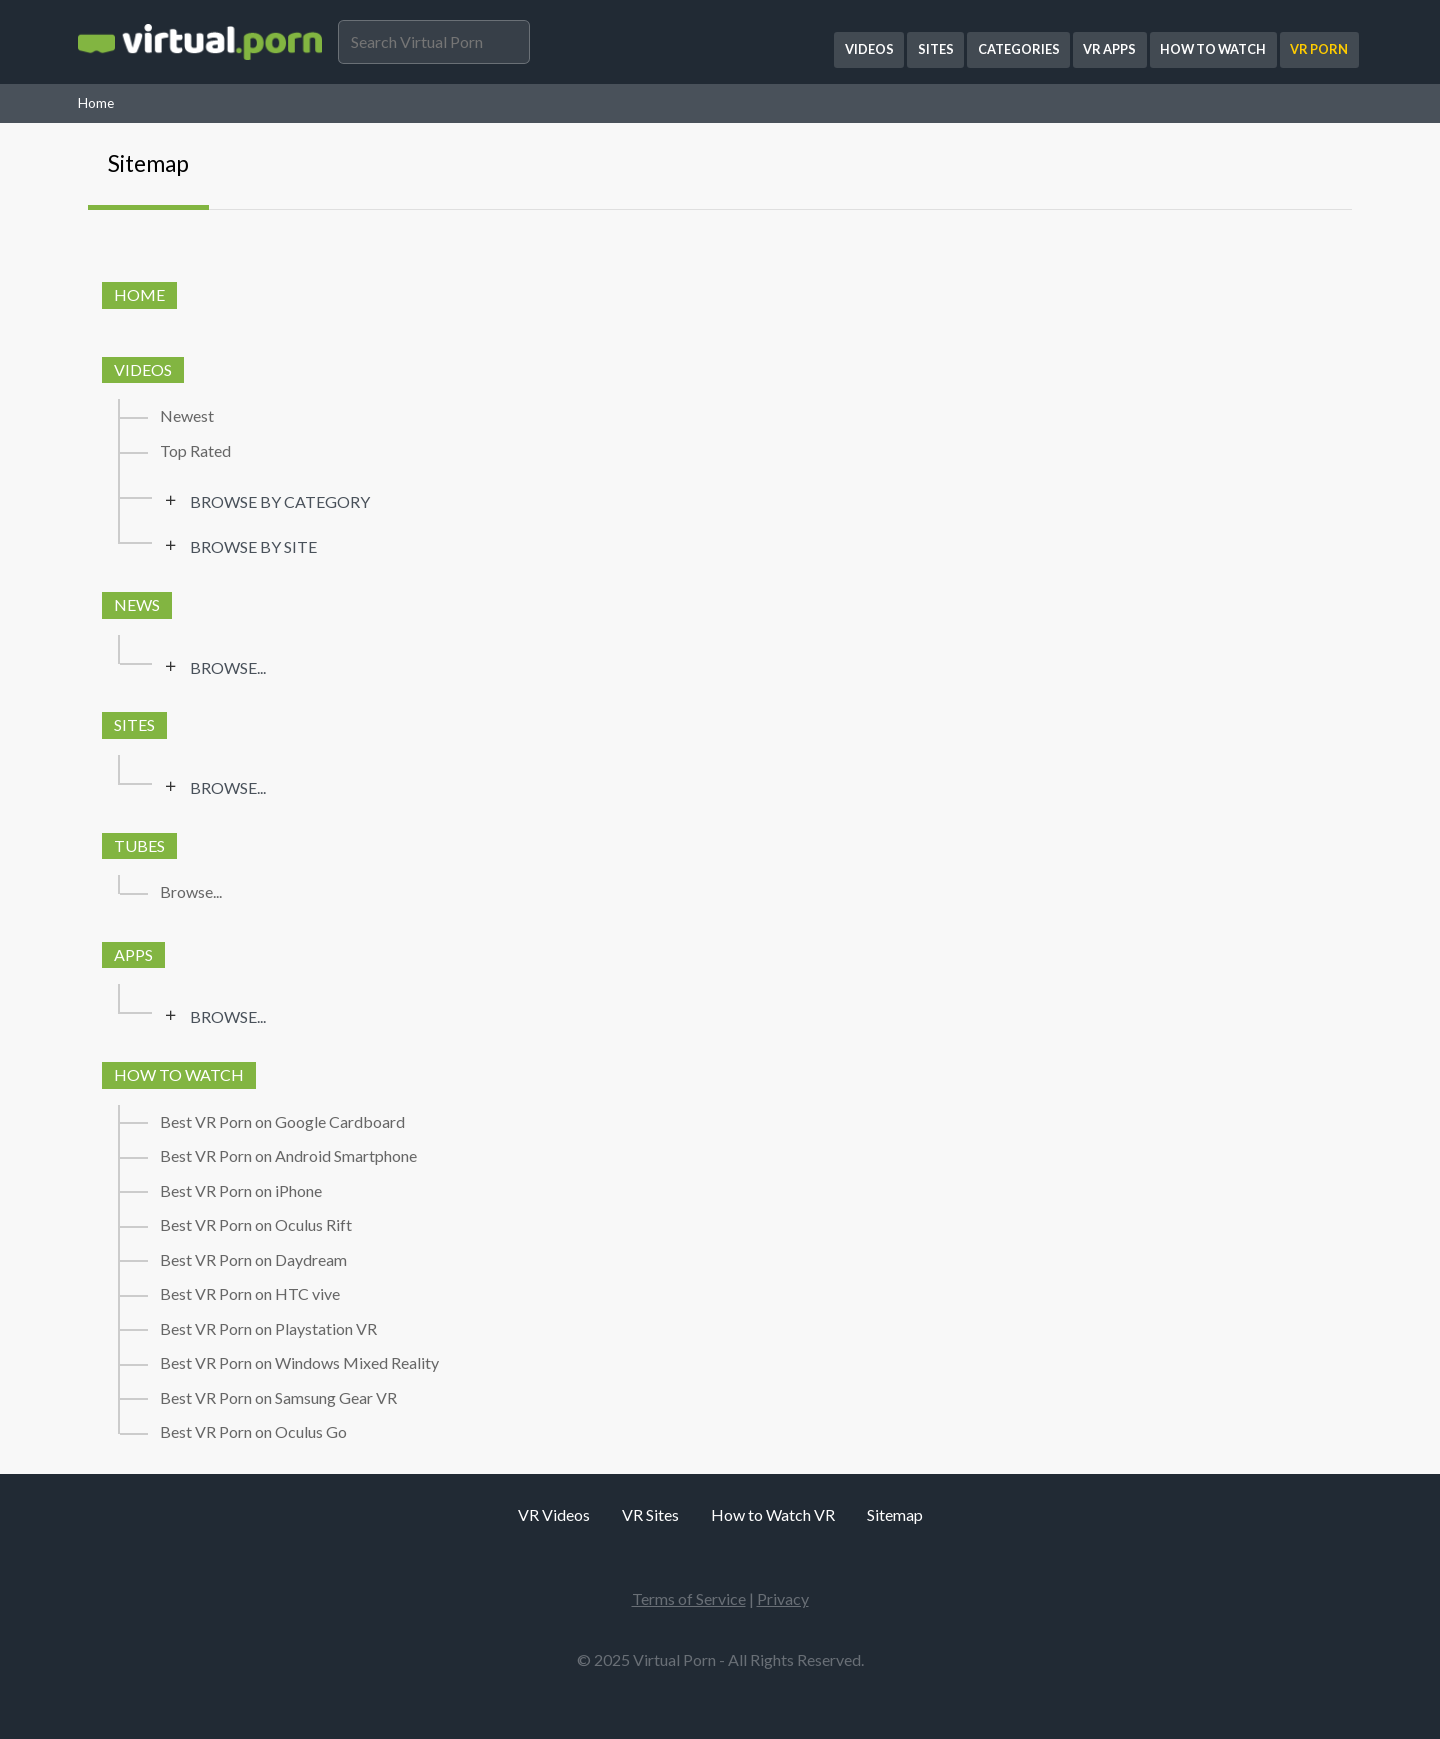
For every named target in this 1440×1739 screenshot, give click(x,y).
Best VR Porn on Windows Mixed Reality (299, 1363)
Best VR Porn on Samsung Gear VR (278, 1398)
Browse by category (280, 502)
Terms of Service (689, 1598)
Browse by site (253, 547)
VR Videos (554, 1514)
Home (96, 103)
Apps (133, 954)
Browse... (228, 668)
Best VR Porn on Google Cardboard (282, 1122)
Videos (143, 369)
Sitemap (148, 163)
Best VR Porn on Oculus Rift (256, 1225)
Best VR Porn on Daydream (253, 1260)
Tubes (139, 845)
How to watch (179, 1074)
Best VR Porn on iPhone (241, 1191)
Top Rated (195, 451)
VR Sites (650, 1514)
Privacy (783, 1598)
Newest (187, 416)
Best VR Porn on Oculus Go (253, 1432)
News (137, 604)
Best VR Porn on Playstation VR (268, 1329)
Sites (134, 724)
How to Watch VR (773, 1514)
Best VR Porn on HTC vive (250, 1294)
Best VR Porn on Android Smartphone (288, 1156)
